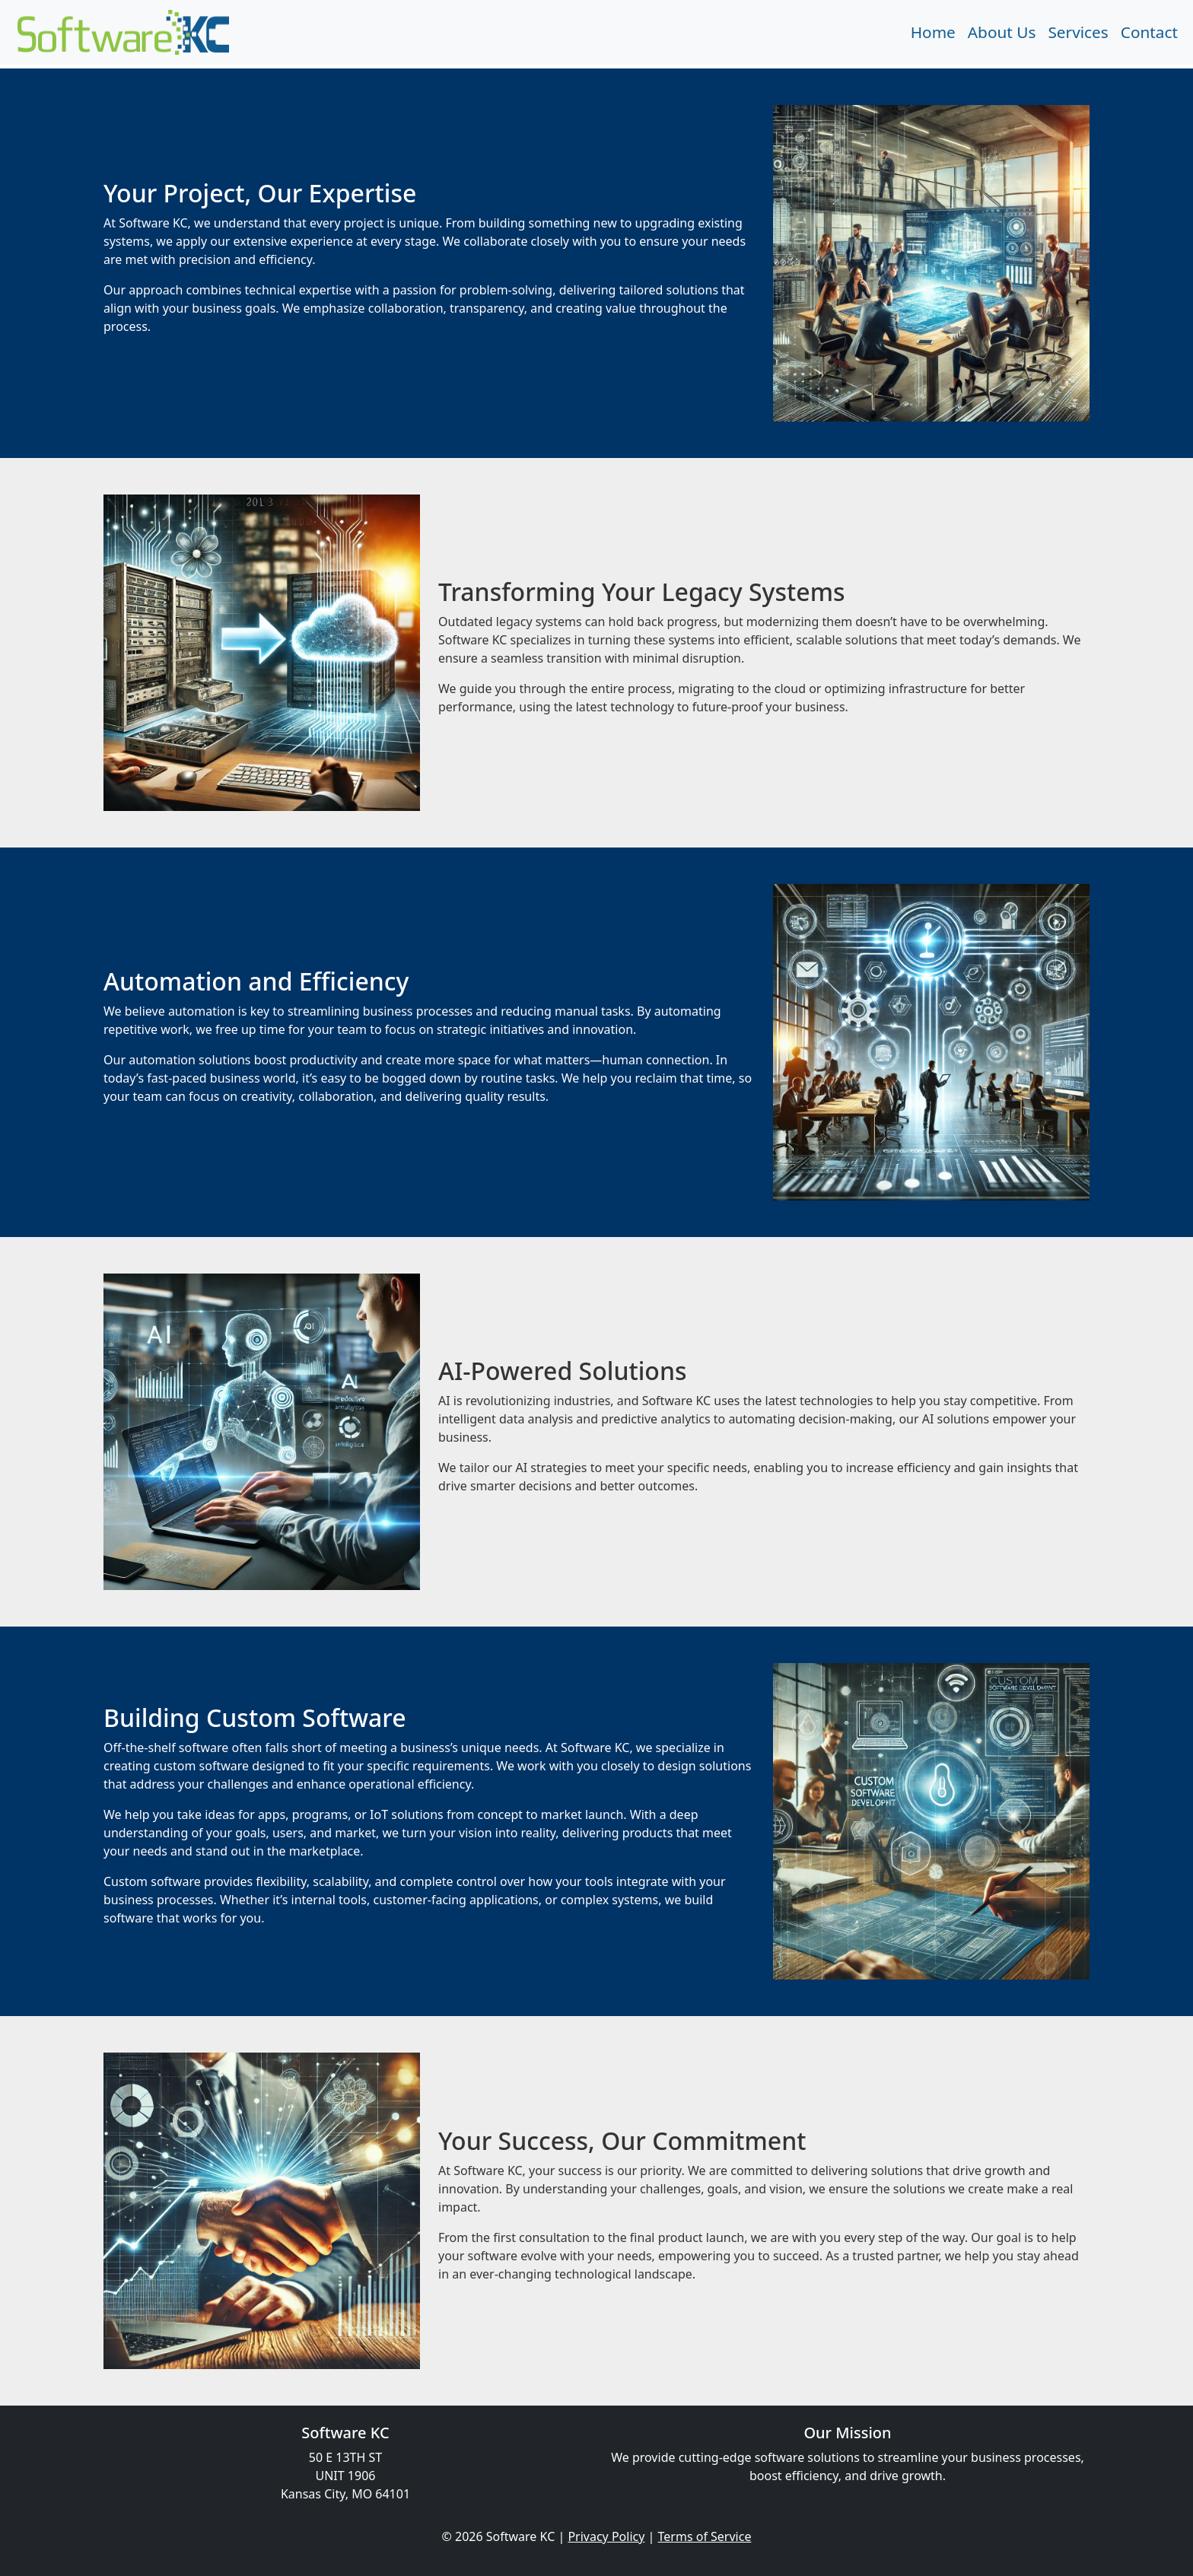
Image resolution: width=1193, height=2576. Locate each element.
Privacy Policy (606, 2536)
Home (933, 32)
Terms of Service (705, 2536)
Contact (1149, 32)
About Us (1002, 32)
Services (1078, 32)
